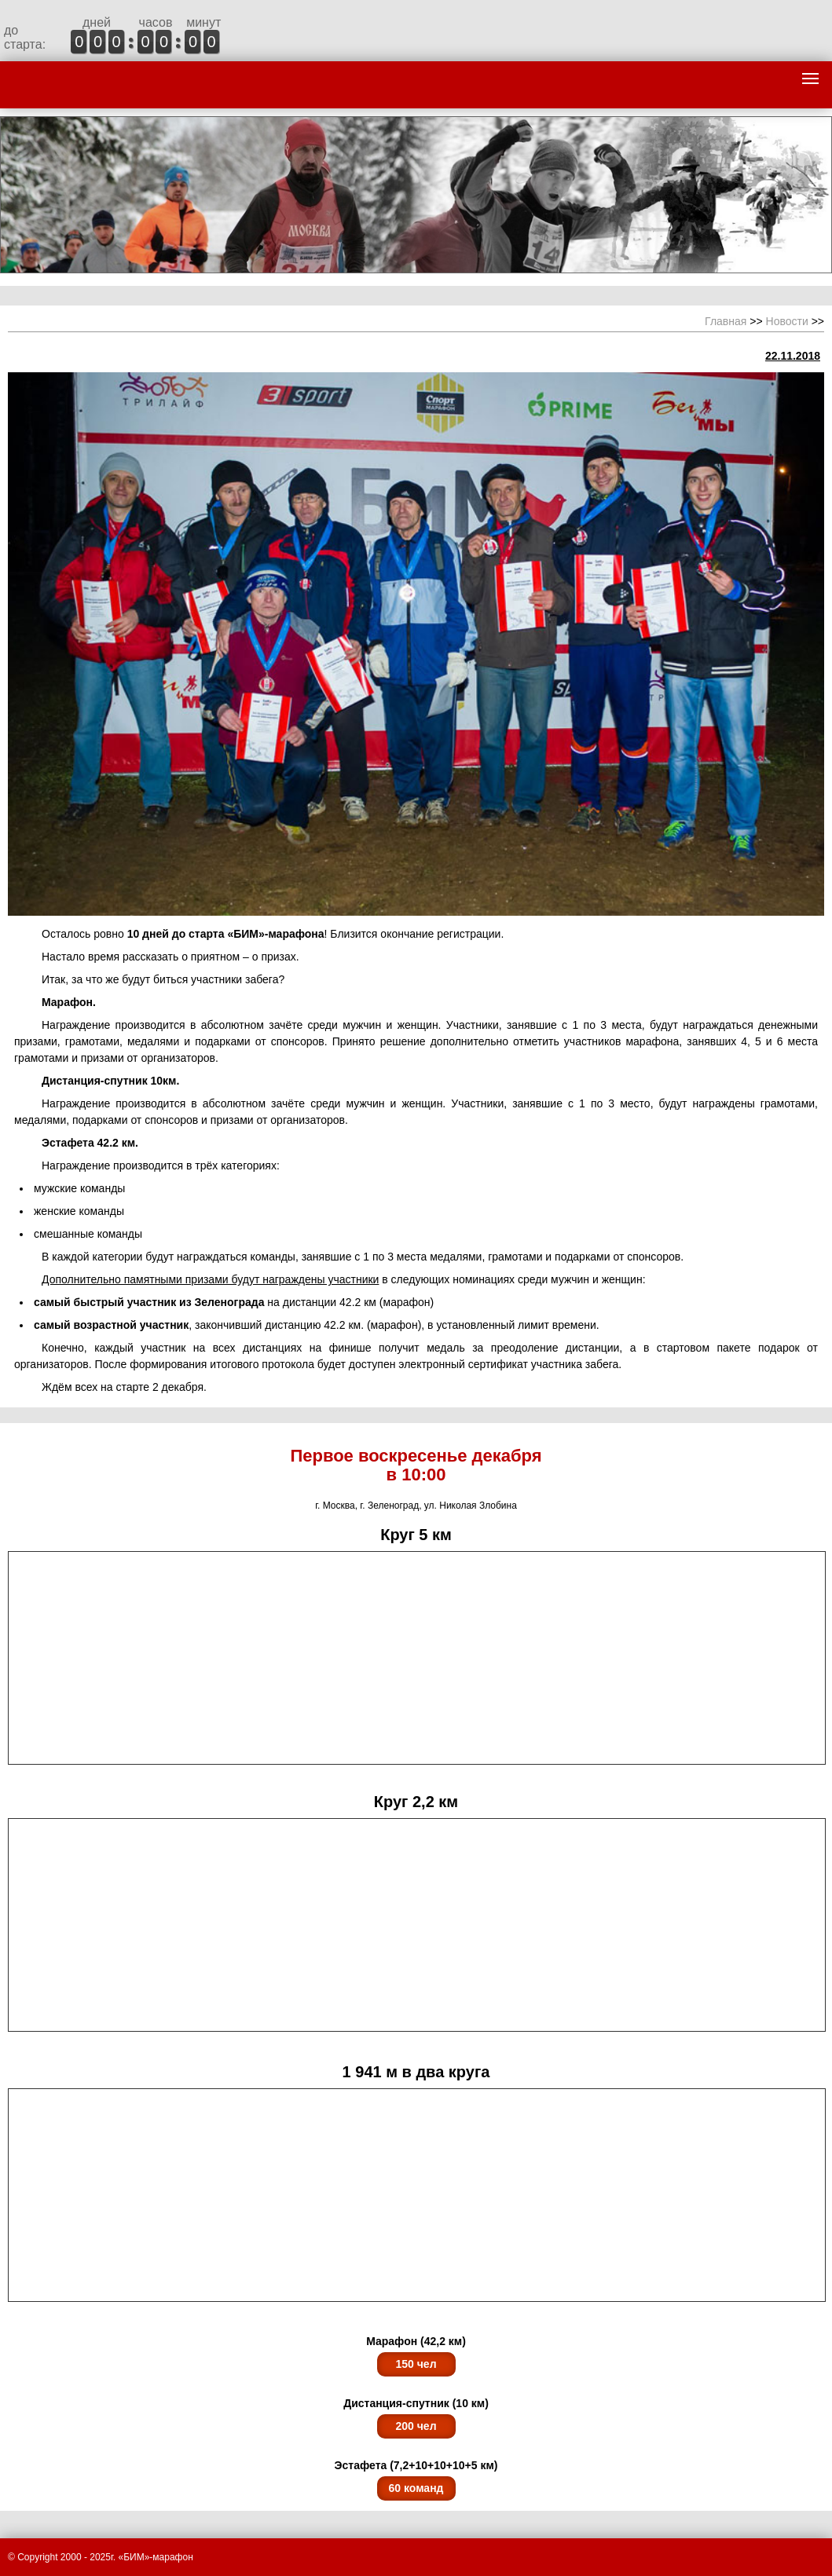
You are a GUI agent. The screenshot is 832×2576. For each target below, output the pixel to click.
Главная (725, 321)
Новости (787, 321)
